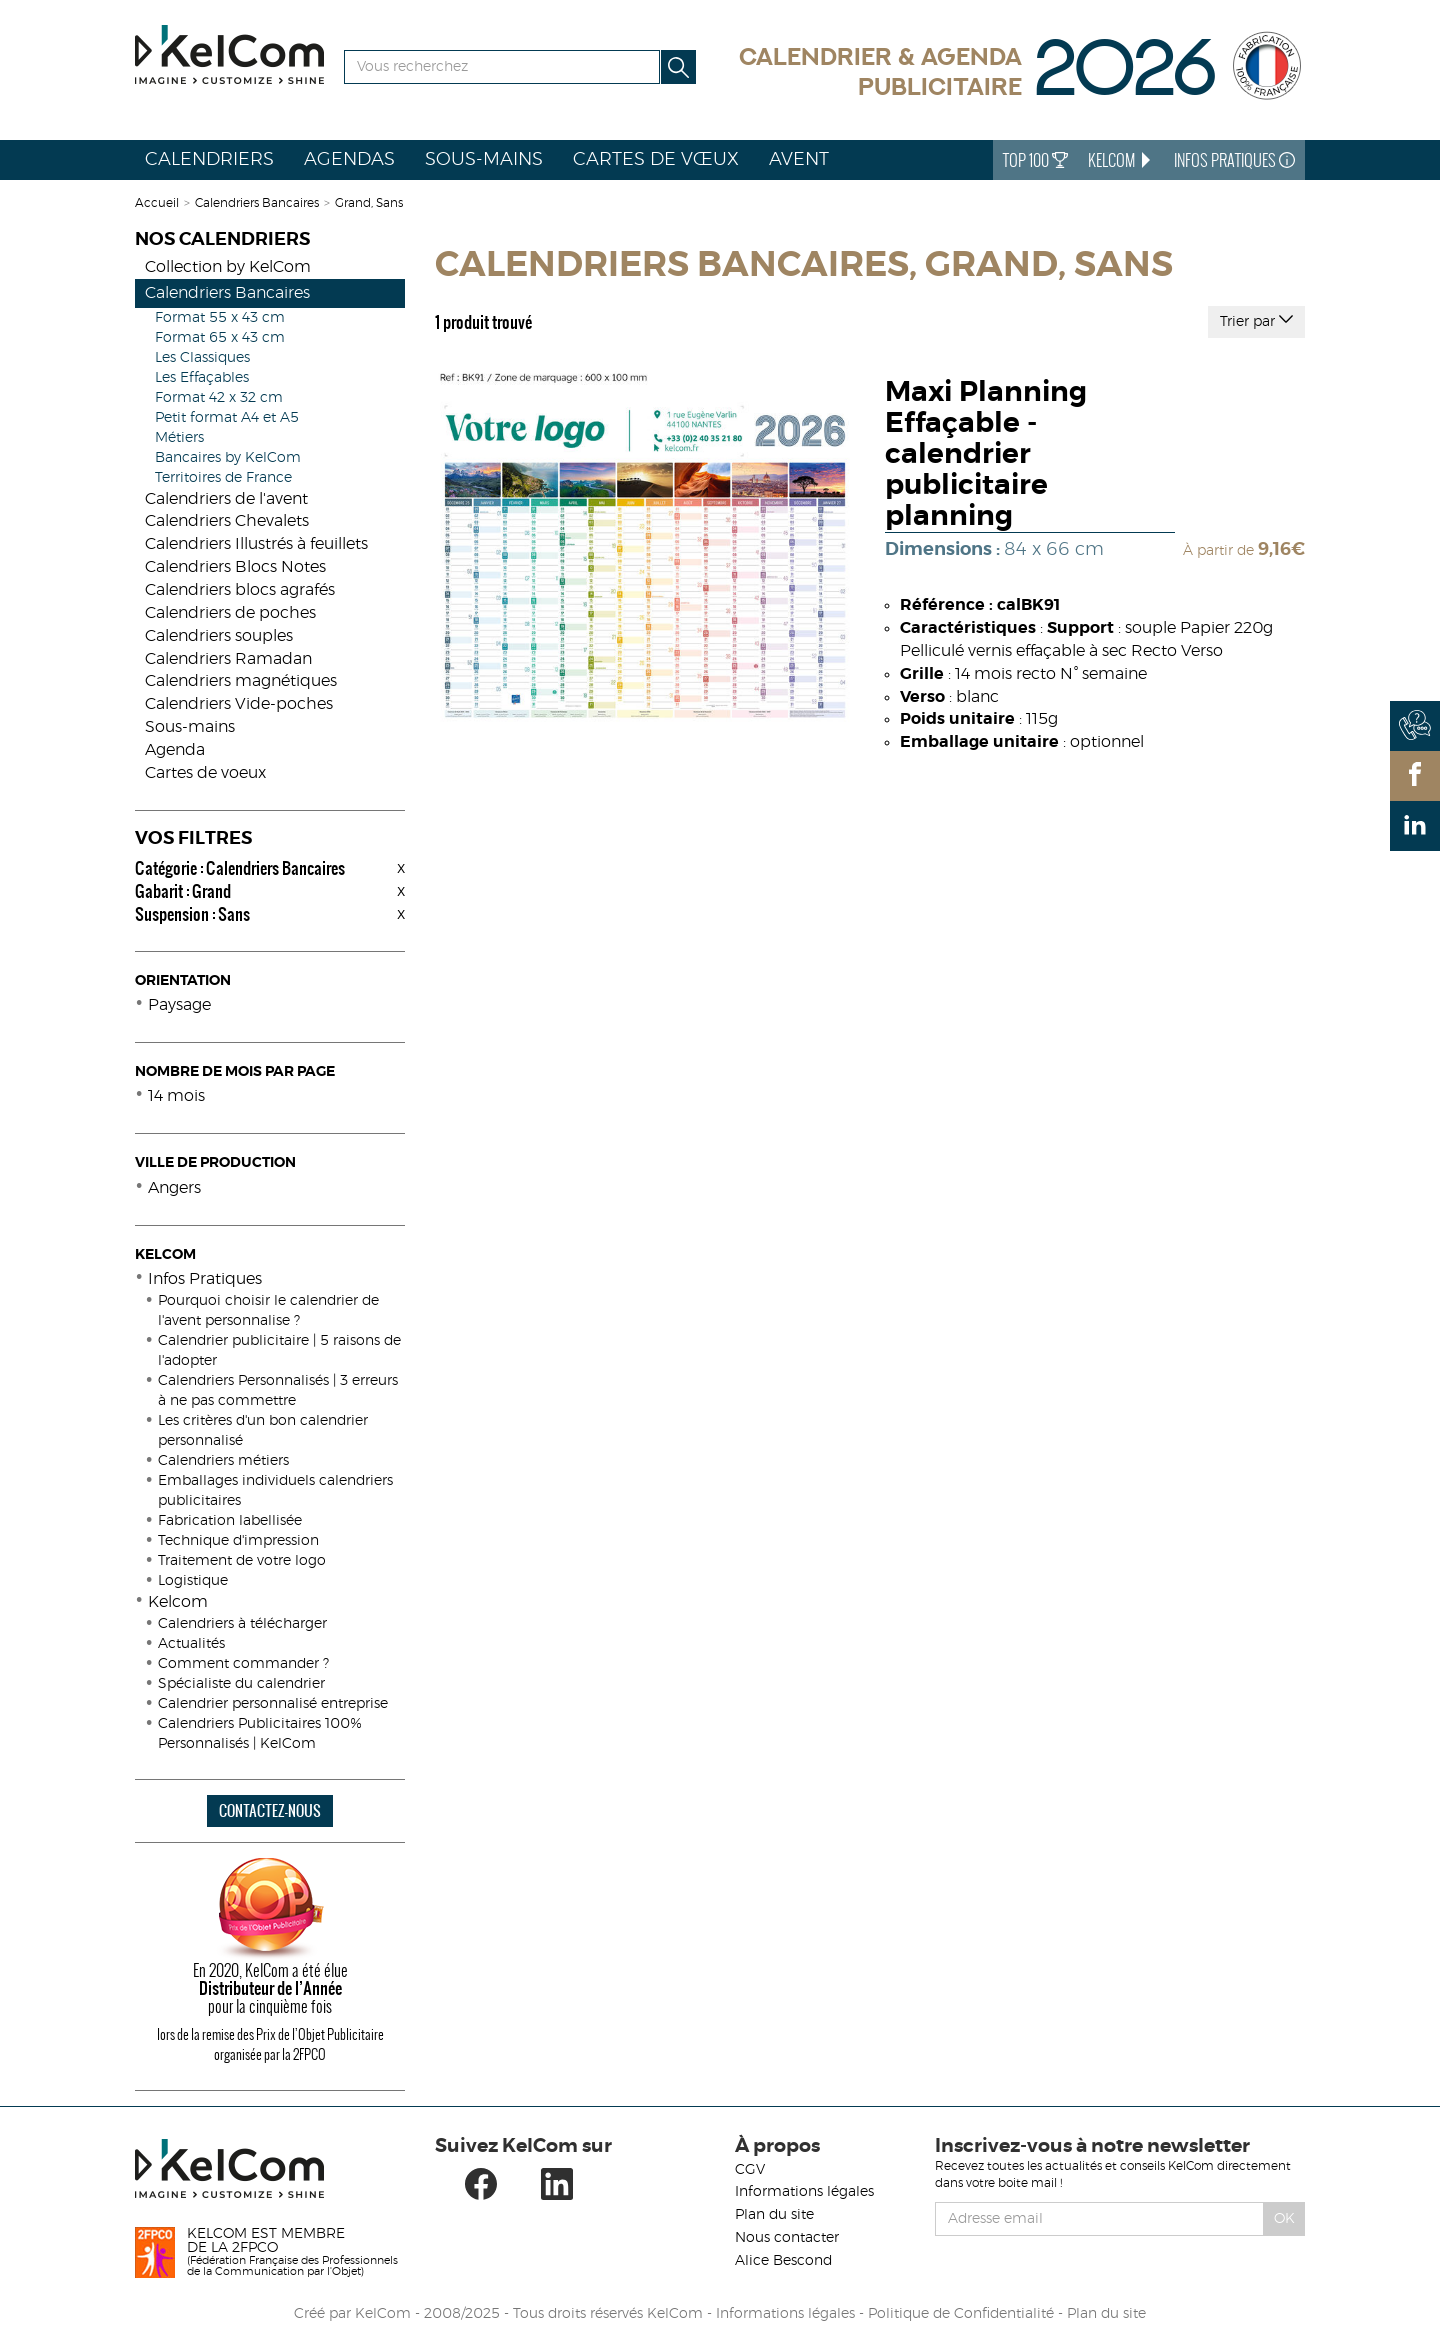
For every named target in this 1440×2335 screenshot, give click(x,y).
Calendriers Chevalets (227, 521)
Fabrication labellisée (230, 1521)
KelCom (1121, 160)
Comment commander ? (243, 1664)
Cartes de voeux (205, 773)
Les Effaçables (202, 378)
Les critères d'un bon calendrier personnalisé (263, 1431)
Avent (799, 160)
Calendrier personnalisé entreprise (273, 1704)
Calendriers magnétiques (241, 681)
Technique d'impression (238, 1541)
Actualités (191, 1644)
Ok (1284, 2219)
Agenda (175, 750)
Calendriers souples (219, 636)
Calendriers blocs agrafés (240, 590)
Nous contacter (787, 2238)
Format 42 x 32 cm (219, 398)
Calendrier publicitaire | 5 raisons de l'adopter (279, 1351)
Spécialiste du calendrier (241, 1684)
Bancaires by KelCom (228, 458)
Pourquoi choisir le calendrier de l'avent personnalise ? (268, 1311)
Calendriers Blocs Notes (235, 567)
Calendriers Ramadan (228, 659)
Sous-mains (484, 160)
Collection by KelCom (228, 267)
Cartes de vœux (656, 160)
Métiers (179, 438)
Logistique (193, 1581)
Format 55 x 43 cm (220, 318)
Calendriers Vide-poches (239, 704)
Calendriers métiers (223, 1461)
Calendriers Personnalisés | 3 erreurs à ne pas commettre (278, 1391)
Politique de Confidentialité (961, 2314)
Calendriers (209, 160)
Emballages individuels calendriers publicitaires (275, 1491)
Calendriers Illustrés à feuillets (256, 544)
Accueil (157, 203)
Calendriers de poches (230, 613)
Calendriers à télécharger (242, 1624)
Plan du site (774, 2215)
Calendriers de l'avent (226, 499)
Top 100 (1035, 160)
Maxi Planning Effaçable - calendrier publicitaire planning (986, 454)
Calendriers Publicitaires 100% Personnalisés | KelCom (260, 1734)
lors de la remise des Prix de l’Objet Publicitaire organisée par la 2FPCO (270, 2044)
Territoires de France (223, 478)
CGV (750, 2170)
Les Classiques (202, 358)
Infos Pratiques (1234, 160)
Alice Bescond (783, 2261)
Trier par (1256, 320)
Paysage (179, 1005)
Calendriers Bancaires (257, 203)
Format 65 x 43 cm (220, 338)
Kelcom (178, 1602)
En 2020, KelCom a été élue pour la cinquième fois (270, 1988)
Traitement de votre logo (242, 1561)
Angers (174, 1188)
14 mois (176, 1096)
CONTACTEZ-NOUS (270, 1810)
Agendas (349, 160)
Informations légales (804, 2192)
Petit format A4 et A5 (227, 418)
